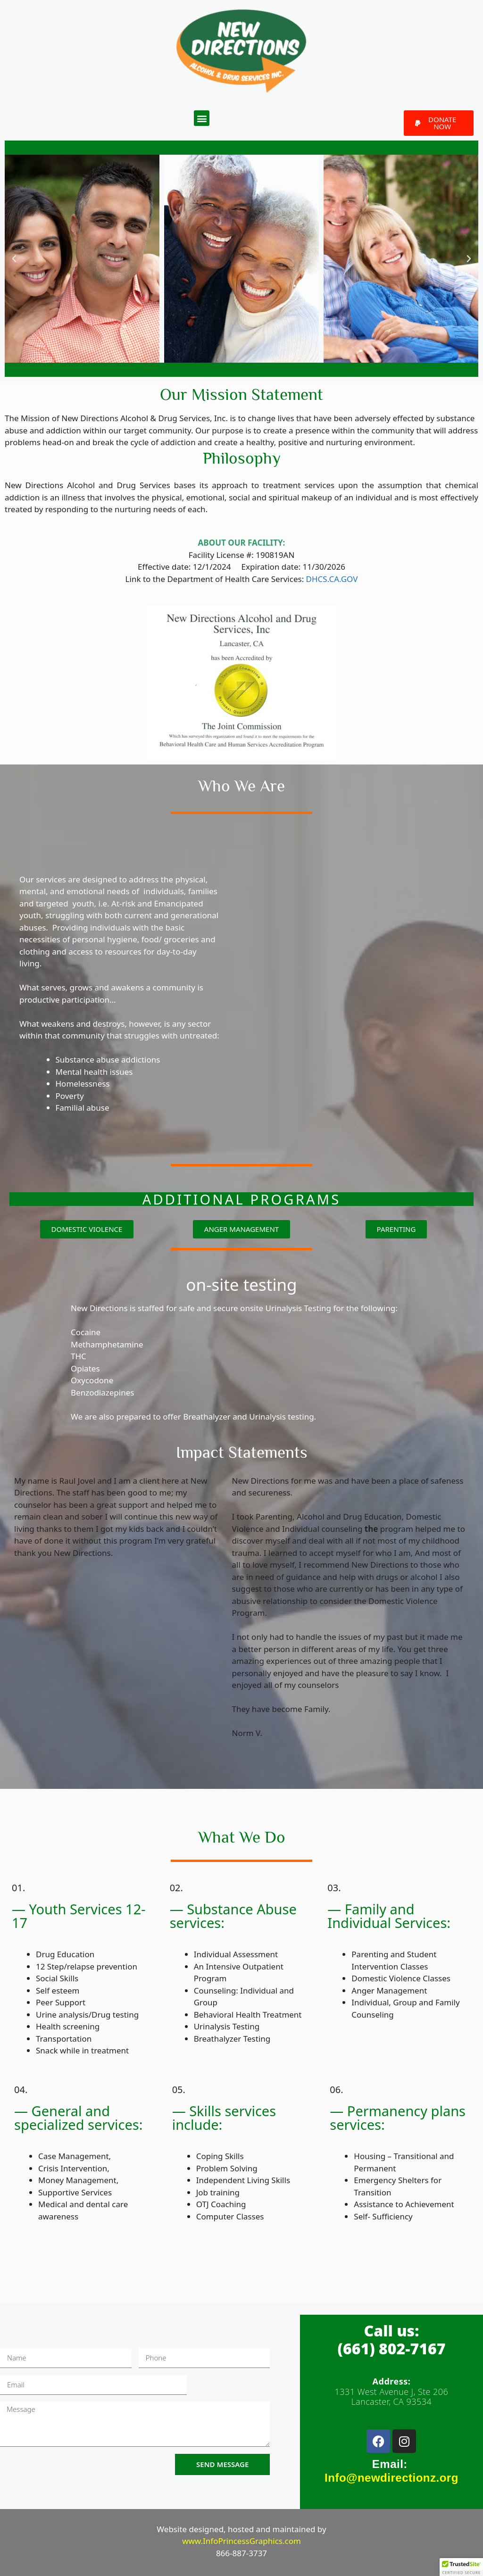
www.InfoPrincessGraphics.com (241, 2540)
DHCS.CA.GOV (332, 578)
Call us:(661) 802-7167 (391, 2339)
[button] (201, 118)
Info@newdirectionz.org (391, 2477)
